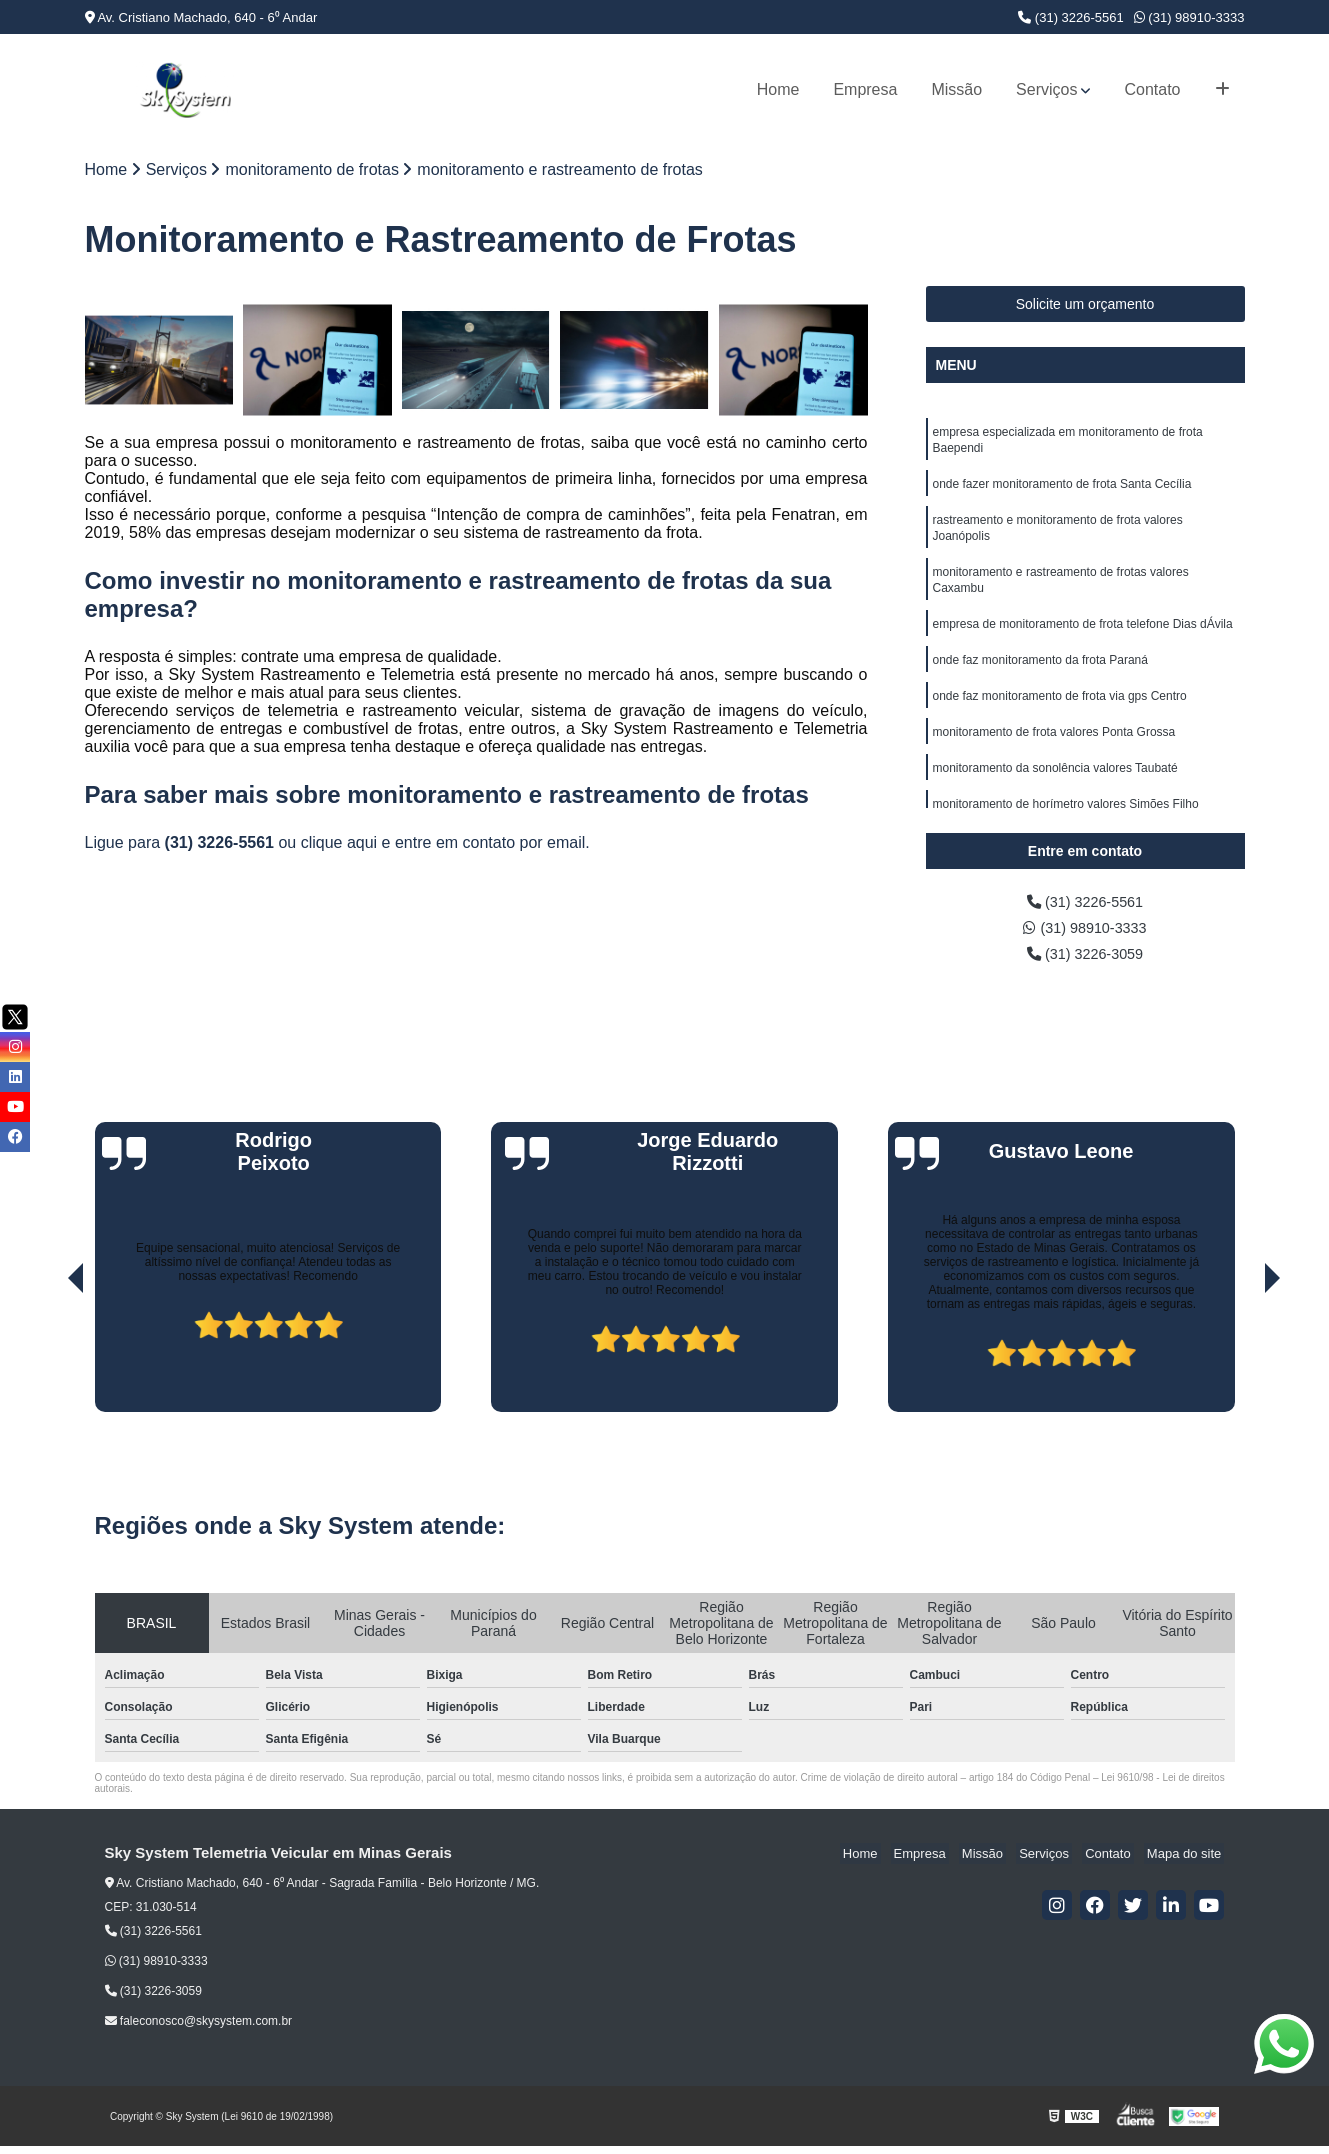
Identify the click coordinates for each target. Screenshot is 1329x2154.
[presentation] (48, 1363)
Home (778, 89)
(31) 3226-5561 (1071, 17)
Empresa (865, 89)
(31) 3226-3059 (1085, 960)
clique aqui (339, 844)
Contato (1152, 89)
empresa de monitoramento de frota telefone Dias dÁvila (1083, 641)
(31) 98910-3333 (1189, 17)
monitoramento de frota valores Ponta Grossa (1054, 755)
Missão (956, 89)
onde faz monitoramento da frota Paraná (1040, 679)
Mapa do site (1187, 1861)
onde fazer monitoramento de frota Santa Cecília (1062, 491)
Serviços (1046, 89)
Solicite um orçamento (1085, 306)
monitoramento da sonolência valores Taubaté (1055, 793)
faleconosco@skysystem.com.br (199, 2029)
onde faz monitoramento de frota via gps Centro (1060, 717)
